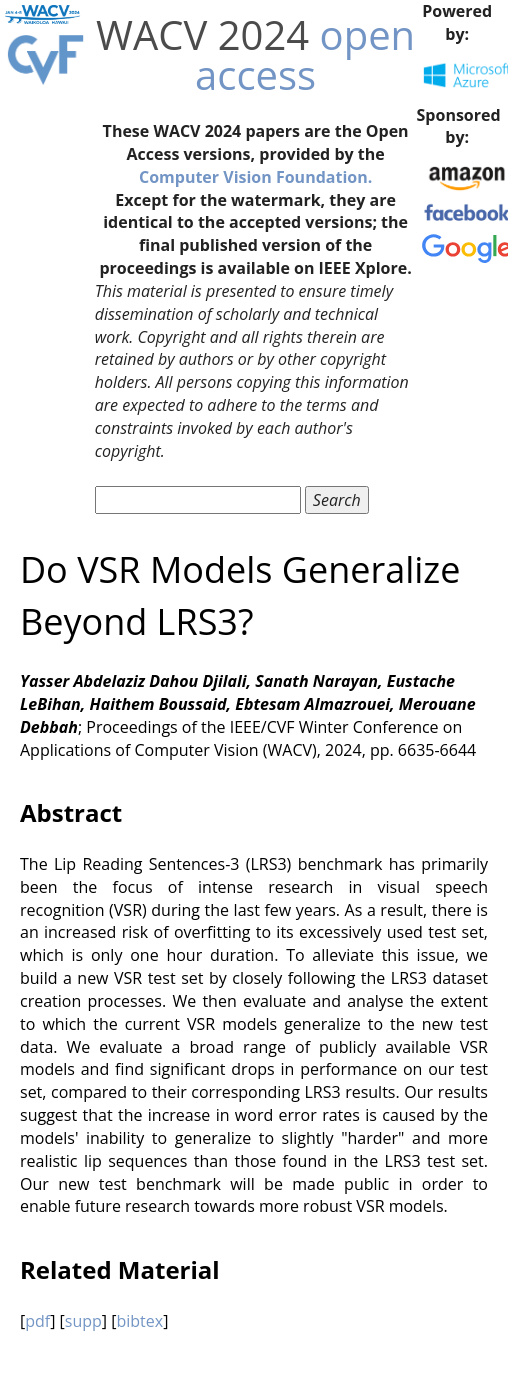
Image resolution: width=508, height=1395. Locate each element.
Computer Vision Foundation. (255, 177)
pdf (37, 1321)
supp (83, 1321)
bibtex (139, 1321)
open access (305, 54)
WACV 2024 (202, 34)
